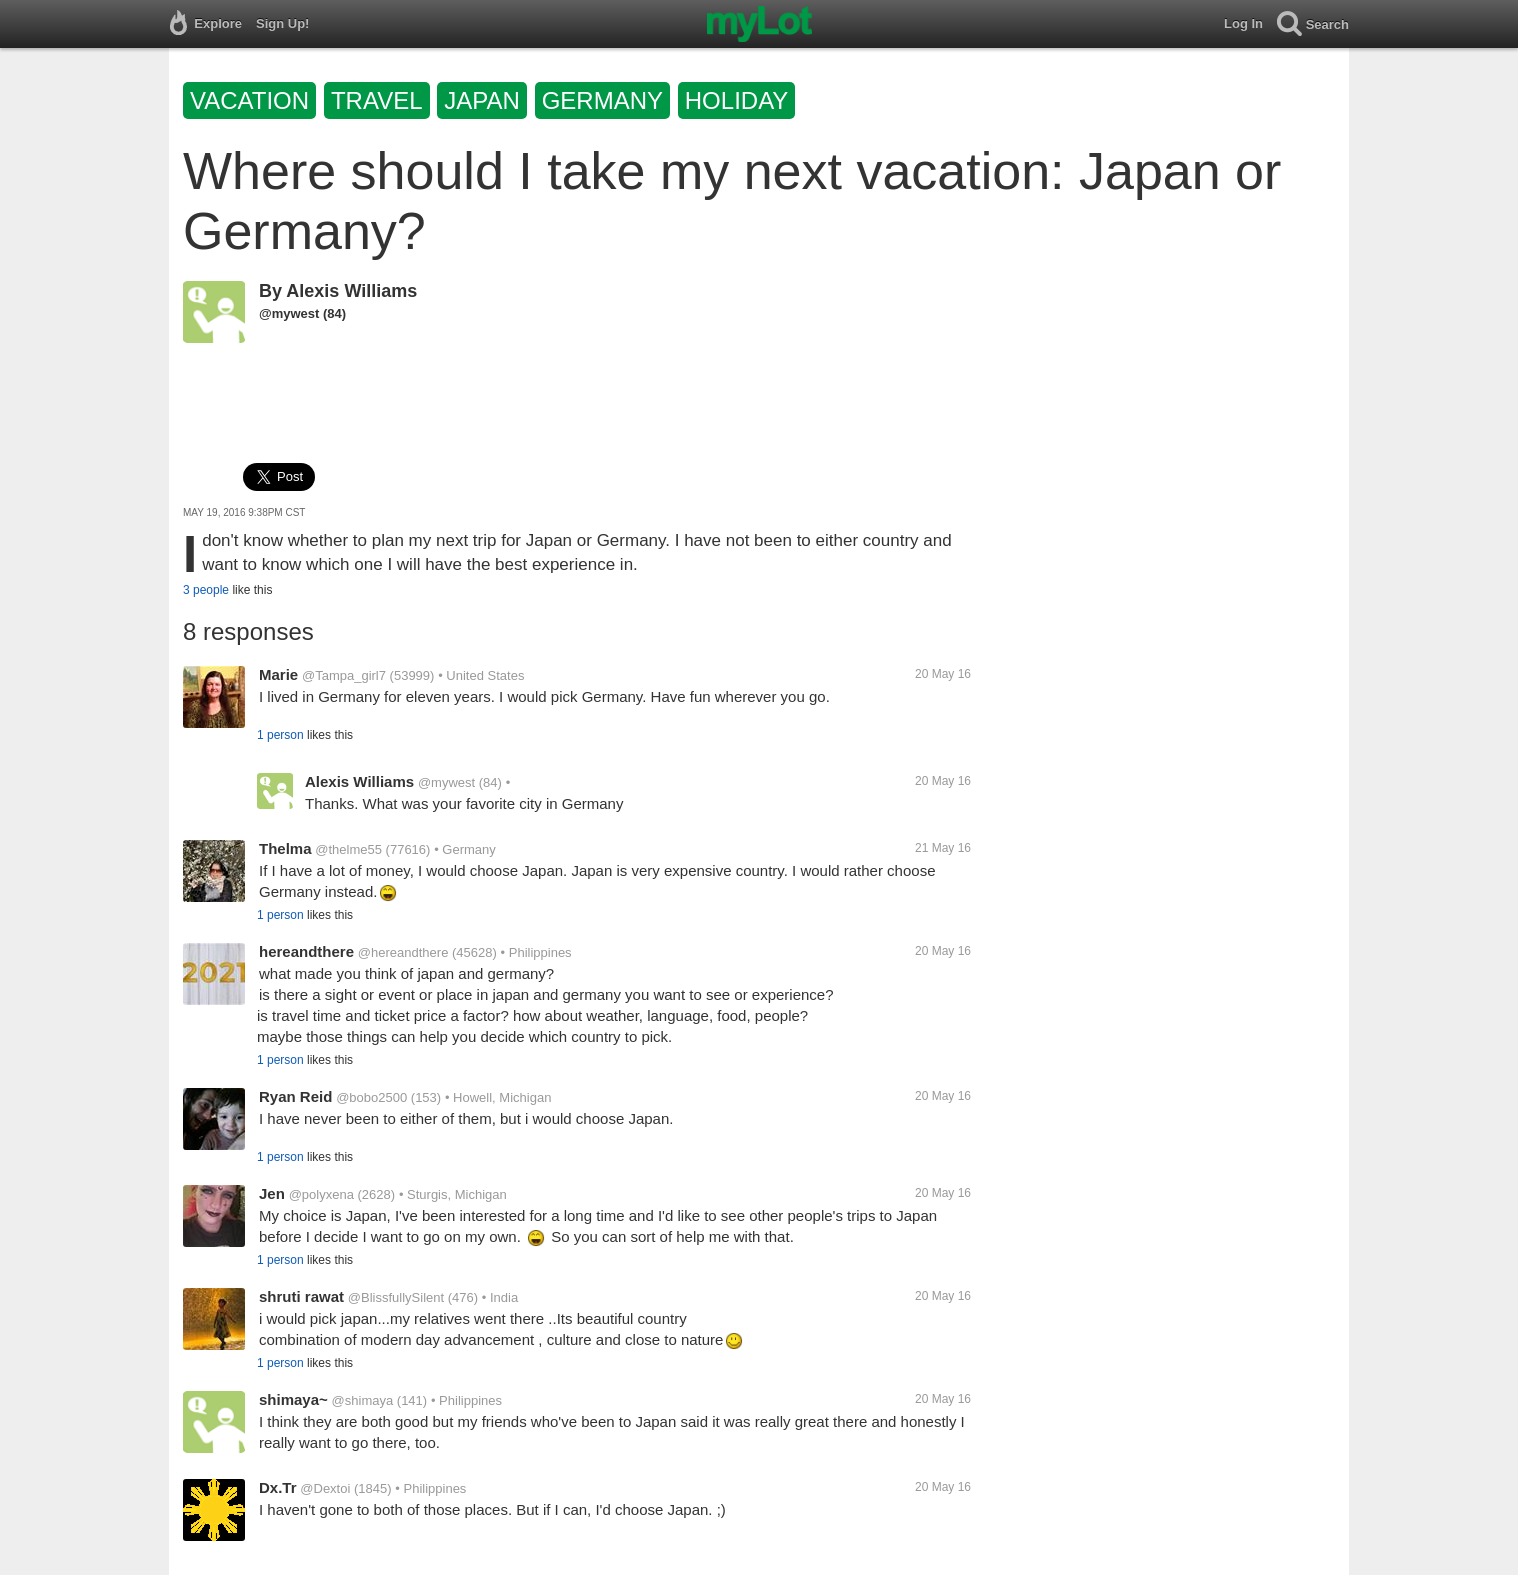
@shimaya (363, 1400)
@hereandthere (403, 952)
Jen (272, 1193)
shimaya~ (293, 1399)
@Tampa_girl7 (344, 675)
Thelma (285, 848)
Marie (278, 674)
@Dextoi (325, 1488)
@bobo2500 (371, 1097)
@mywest (289, 313)
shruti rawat (301, 1296)
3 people (206, 590)
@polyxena (321, 1194)
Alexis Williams (351, 291)
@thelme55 (348, 849)
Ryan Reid (295, 1096)
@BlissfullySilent (396, 1297)
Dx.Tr (278, 1487)
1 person (280, 735)
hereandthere (306, 951)
